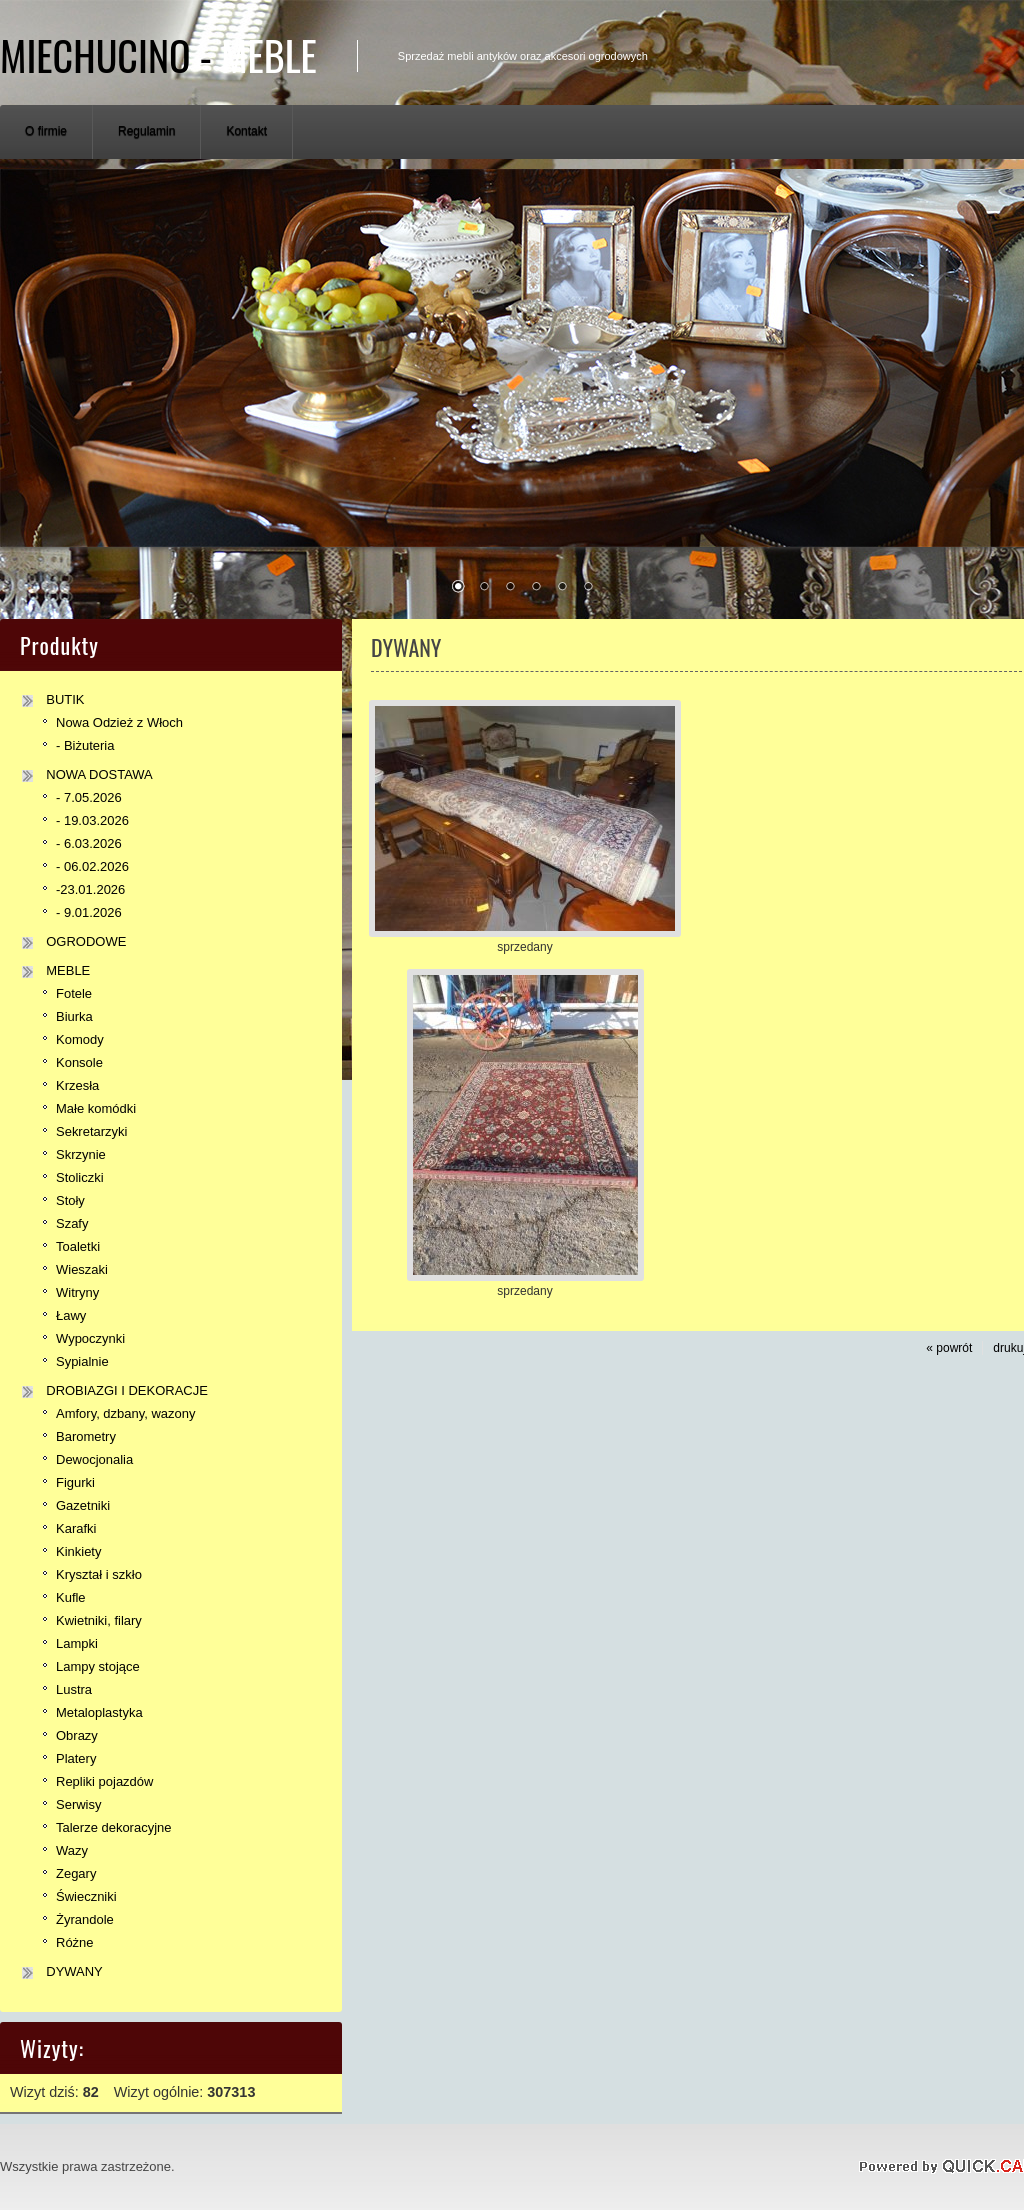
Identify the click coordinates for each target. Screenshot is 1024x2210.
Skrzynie (81, 1154)
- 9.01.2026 (89, 912)
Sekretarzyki (91, 1131)
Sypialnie (82, 1361)
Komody (80, 1039)
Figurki (75, 1482)
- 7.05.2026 (89, 797)
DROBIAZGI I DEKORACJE (127, 1390)
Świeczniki (86, 1896)
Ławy (71, 1315)
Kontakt (246, 131)
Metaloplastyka (99, 1712)
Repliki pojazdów (104, 1781)
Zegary (76, 1873)
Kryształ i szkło (99, 1574)
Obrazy (77, 1735)
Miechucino (158, 55)
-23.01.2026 (90, 889)
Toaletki (78, 1246)
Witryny (77, 1292)
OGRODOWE (86, 941)
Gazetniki (83, 1505)
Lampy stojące (98, 1666)
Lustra (74, 1689)
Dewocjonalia (94, 1459)
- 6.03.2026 (89, 843)
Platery (76, 1758)
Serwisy (78, 1804)
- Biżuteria (85, 745)
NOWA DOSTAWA (99, 774)
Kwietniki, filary (99, 1620)
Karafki (76, 1528)
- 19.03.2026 (92, 820)
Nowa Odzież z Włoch (119, 722)
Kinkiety (78, 1551)
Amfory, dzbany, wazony (126, 1413)
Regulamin (146, 131)
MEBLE (68, 970)
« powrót (949, 1348)
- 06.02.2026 (92, 866)
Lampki (77, 1643)
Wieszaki (82, 1269)
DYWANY (74, 1971)
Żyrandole (85, 1919)
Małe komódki (96, 1108)
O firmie (46, 131)
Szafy (72, 1223)
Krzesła (77, 1085)
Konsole (79, 1062)
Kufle (71, 1597)
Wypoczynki (90, 1338)
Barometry (86, 1436)
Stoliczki (80, 1177)
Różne (75, 1942)
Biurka (74, 1016)
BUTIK (65, 699)
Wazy (72, 1850)
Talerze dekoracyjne (113, 1827)
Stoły (70, 1200)
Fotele (74, 993)
